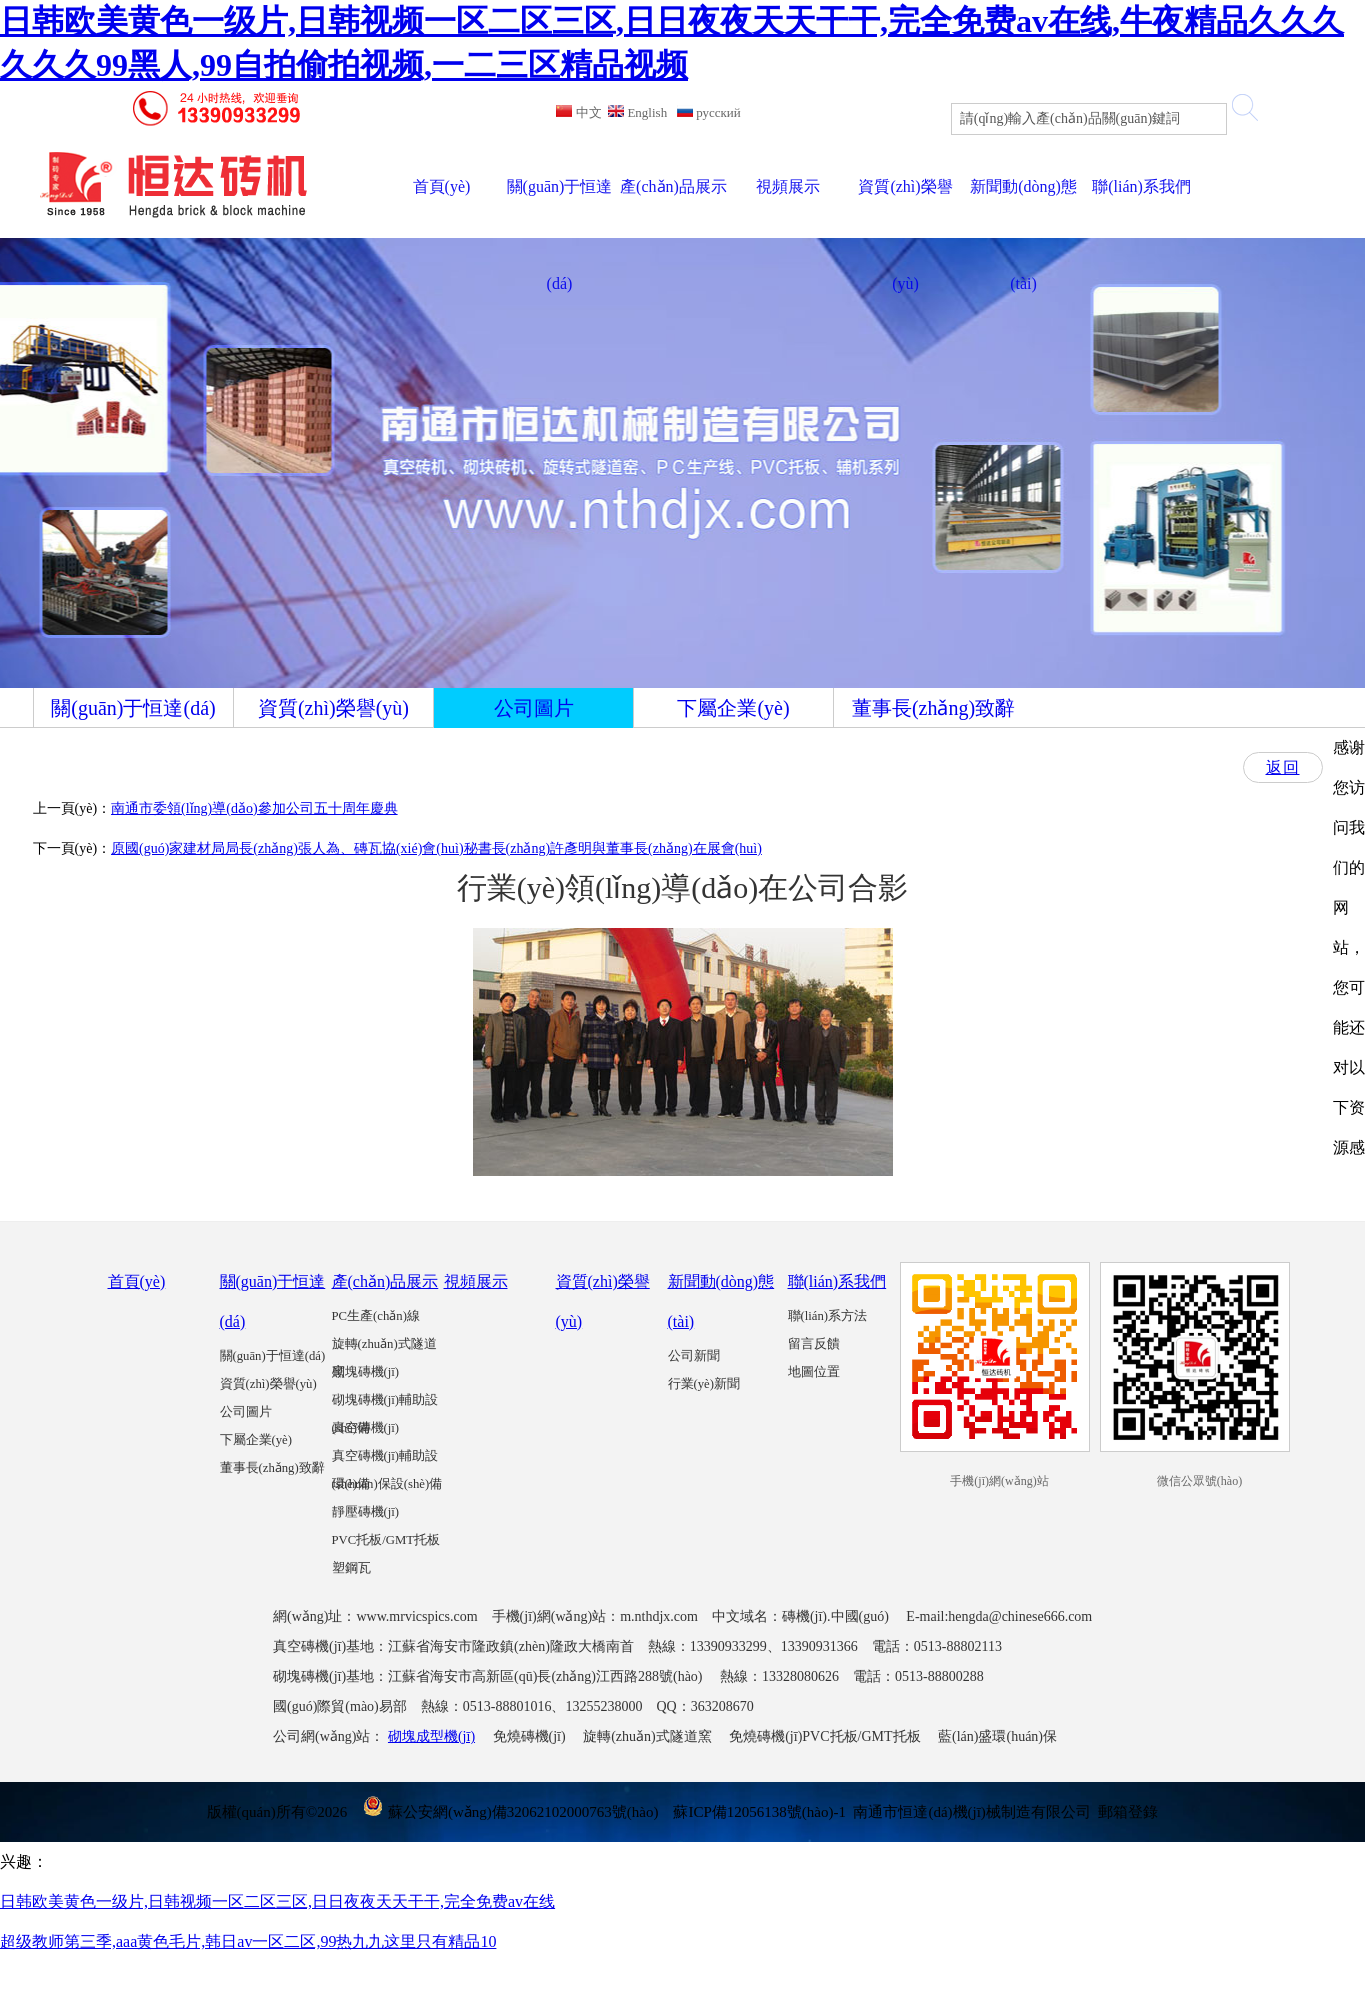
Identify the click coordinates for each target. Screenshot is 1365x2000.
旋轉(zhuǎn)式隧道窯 (647, 1736)
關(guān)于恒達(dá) (273, 1356)
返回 (1283, 767)
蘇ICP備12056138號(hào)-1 (759, 1812)
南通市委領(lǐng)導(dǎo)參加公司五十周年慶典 (254, 808)
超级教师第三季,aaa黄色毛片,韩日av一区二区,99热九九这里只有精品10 (248, 1941)
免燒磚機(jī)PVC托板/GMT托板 (824, 1736)
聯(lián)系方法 (828, 1316)
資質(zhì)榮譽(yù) (268, 1384)
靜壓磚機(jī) (366, 1512)
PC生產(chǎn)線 (376, 1316)
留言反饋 (814, 1344)
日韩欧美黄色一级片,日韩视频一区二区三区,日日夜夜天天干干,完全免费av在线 (277, 1901)
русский (709, 112)
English (637, 112)
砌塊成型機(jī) (431, 1736)
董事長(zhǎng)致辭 (272, 1468)
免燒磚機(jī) (529, 1736)
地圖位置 (814, 1372)
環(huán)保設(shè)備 (387, 1484)
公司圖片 (246, 1412)
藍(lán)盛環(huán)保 (997, 1736)
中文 (578, 112)
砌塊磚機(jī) (366, 1372)
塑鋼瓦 (351, 1568)
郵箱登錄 (1128, 1812)
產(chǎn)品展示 (385, 1281)
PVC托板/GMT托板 (386, 1540)
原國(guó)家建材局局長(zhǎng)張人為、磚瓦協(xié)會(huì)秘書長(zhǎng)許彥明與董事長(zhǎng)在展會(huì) (436, 848)
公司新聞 (694, 1356)
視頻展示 (476, 1281)
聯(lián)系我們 (837, 1281)
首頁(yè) (137, 1281)
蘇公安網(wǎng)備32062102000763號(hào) (510, 1812)
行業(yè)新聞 (704, 1384)
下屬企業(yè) (256, 1440)
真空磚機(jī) (366, 1428)
